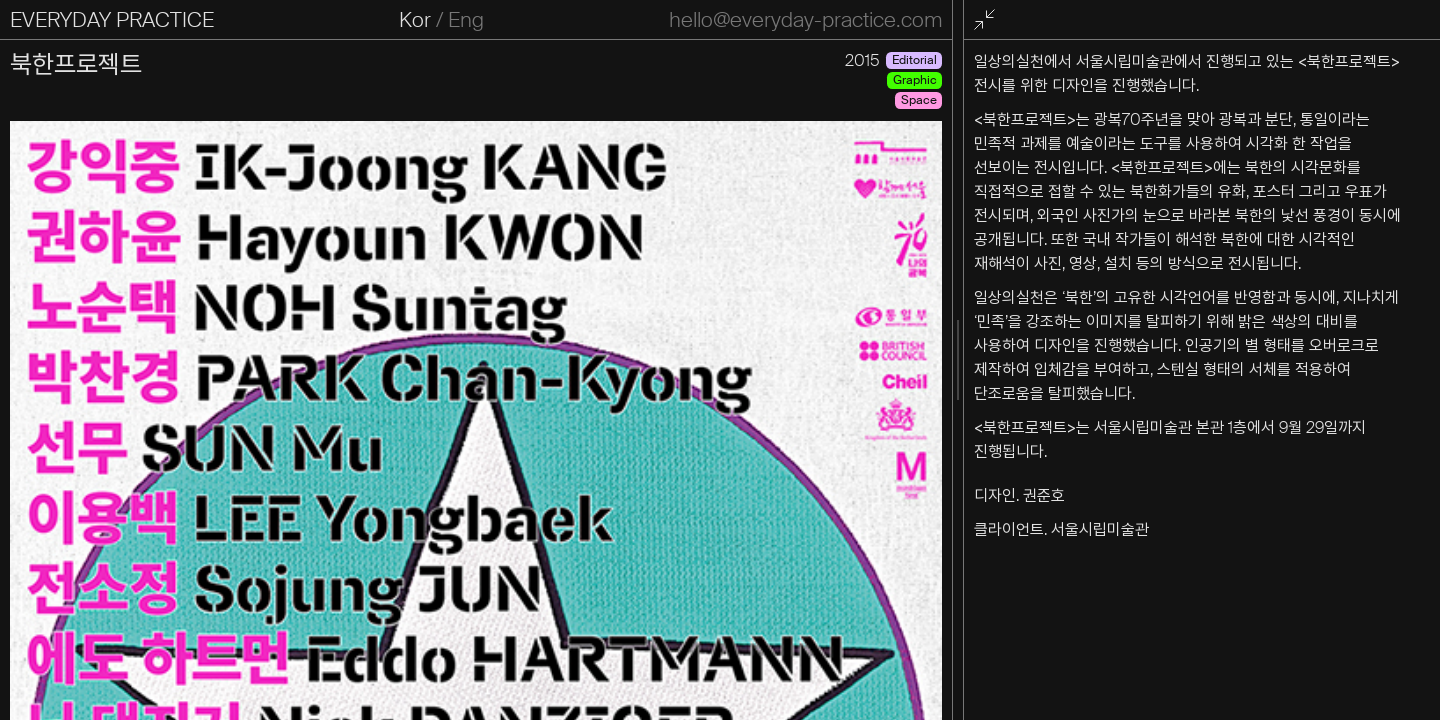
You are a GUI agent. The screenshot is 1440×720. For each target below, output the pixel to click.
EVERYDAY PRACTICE (112, 20)
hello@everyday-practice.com (805, 20)
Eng (466, 20)
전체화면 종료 (987, 20)
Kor (415, 20)
